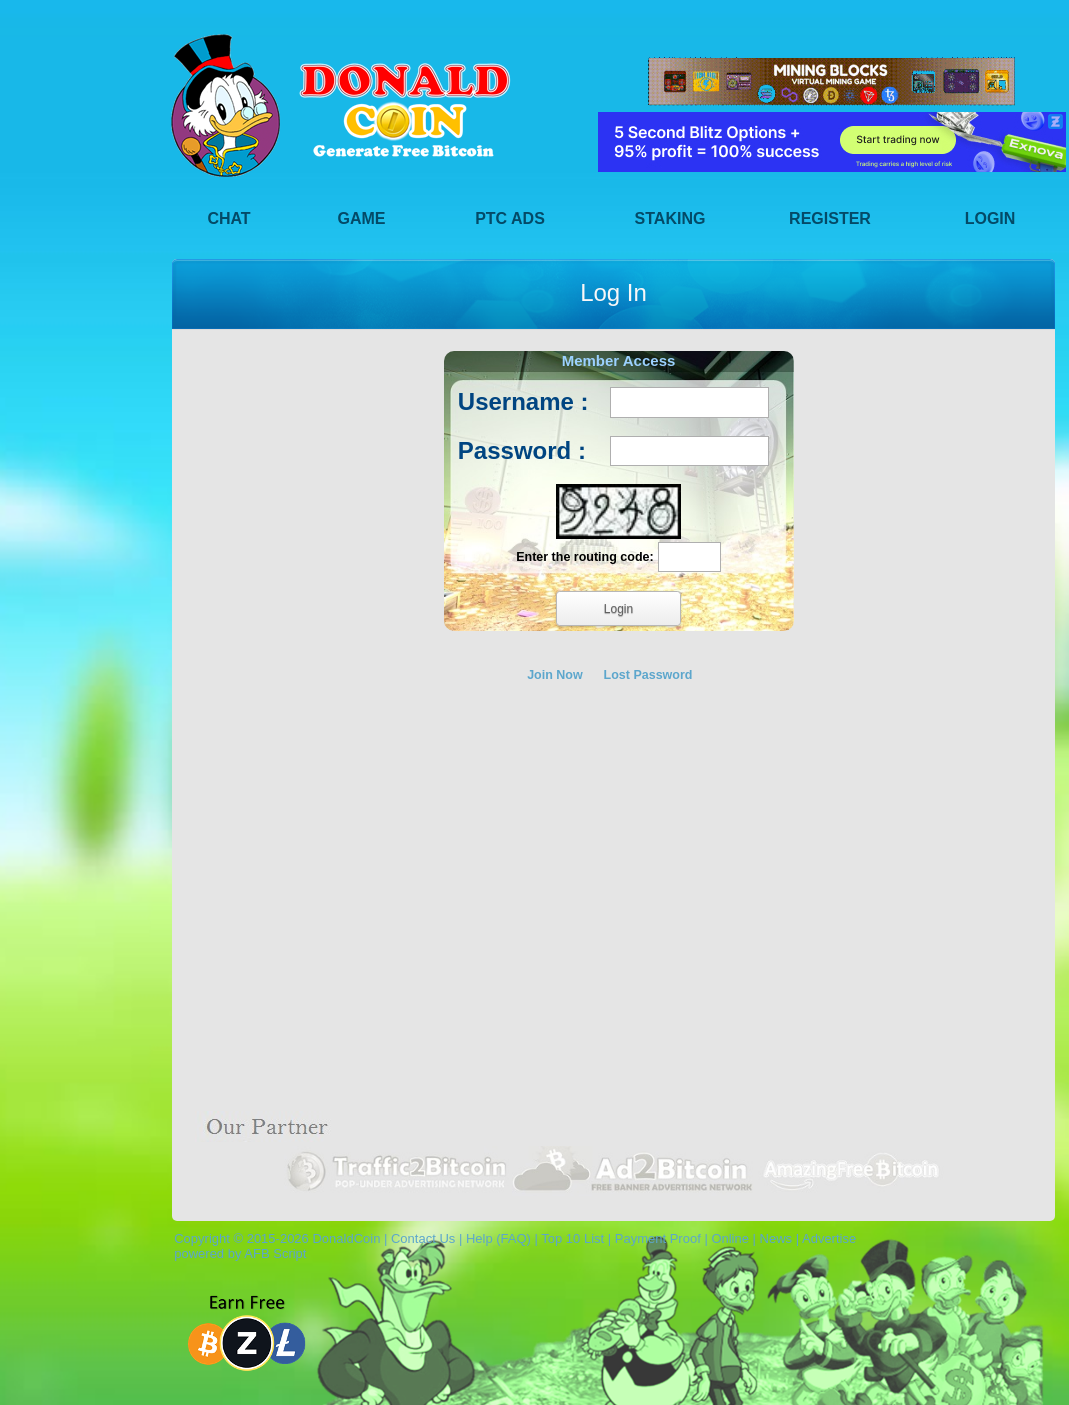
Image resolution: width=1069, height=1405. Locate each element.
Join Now (555, 675)
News (776, 1238)
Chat (228, 218)
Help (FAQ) (498, 1238)
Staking (670, 218)
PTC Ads (510, 218)
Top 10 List (572, 1238)
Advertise (829, 1238)
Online (730, 1238)
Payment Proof (658, 1238)
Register (830, 218)
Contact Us (423, 1238)
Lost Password (648, 675)
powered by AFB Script (236, 1253)
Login (990, 218)
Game (362, 218)
